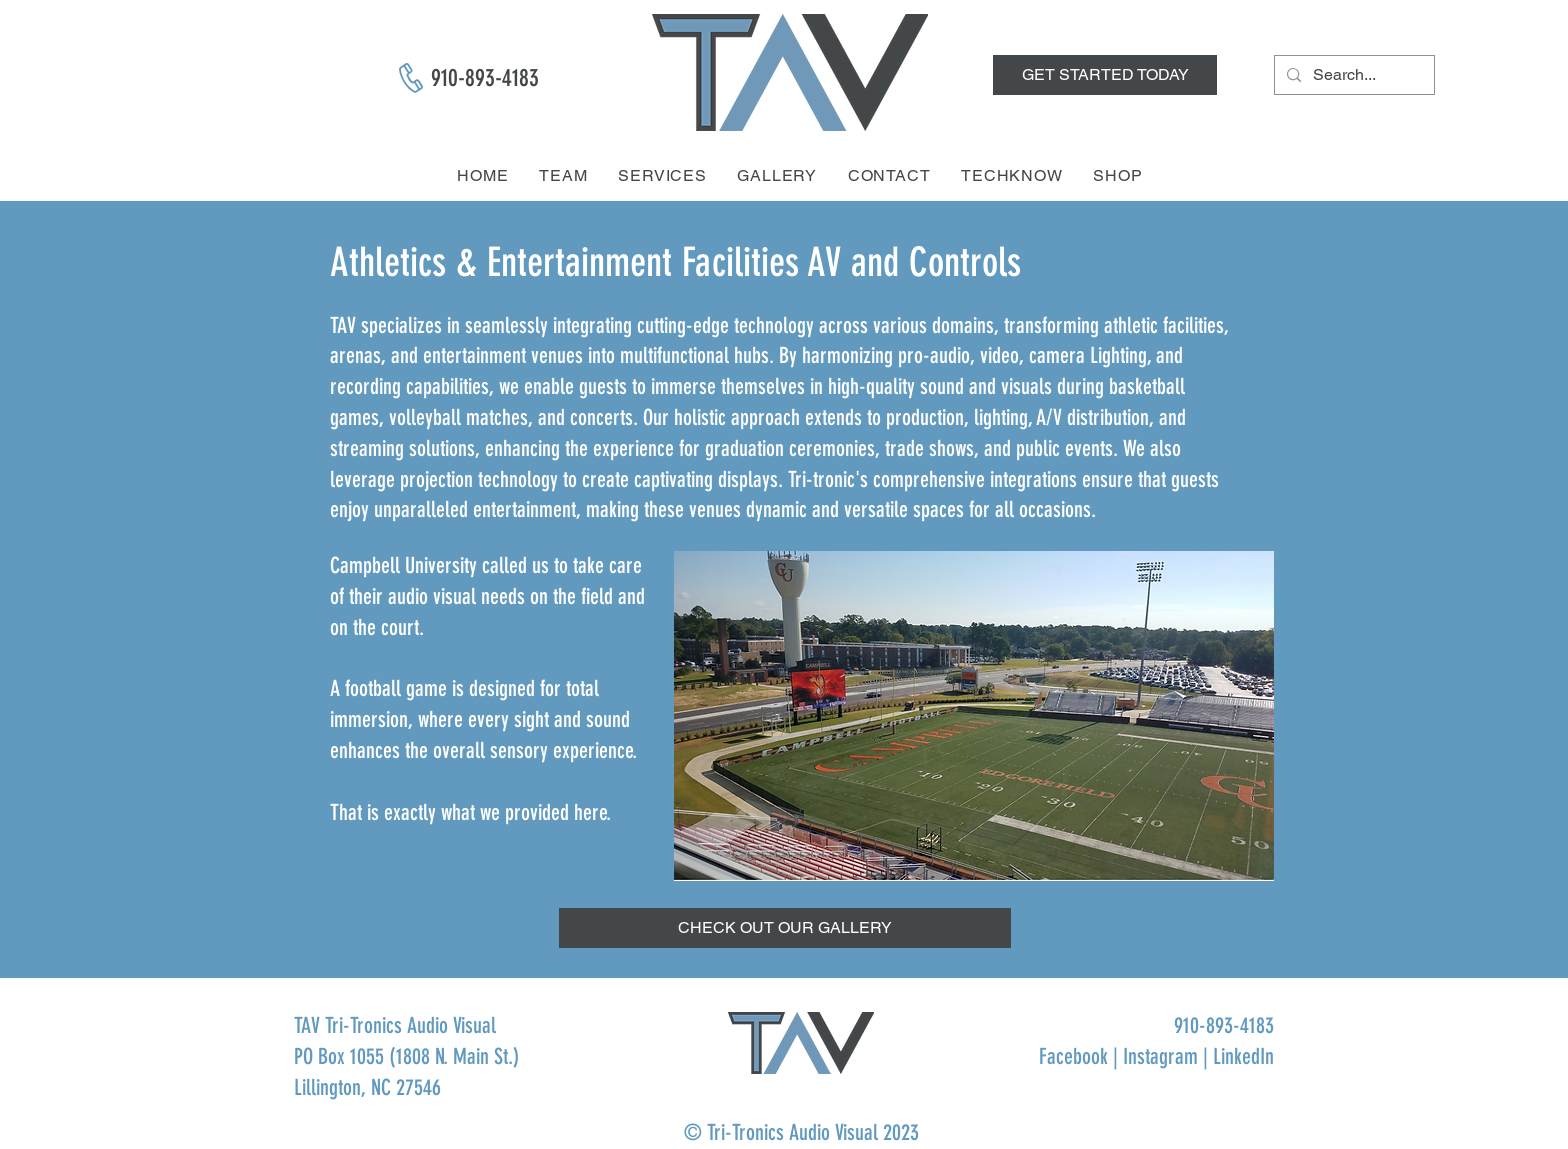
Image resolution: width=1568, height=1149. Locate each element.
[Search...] (1352, 75)
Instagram (1160, 1056)
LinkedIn (1243, 1056)
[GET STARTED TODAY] (1105, 75)
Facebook (1073, 1056)
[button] (785, 928)
